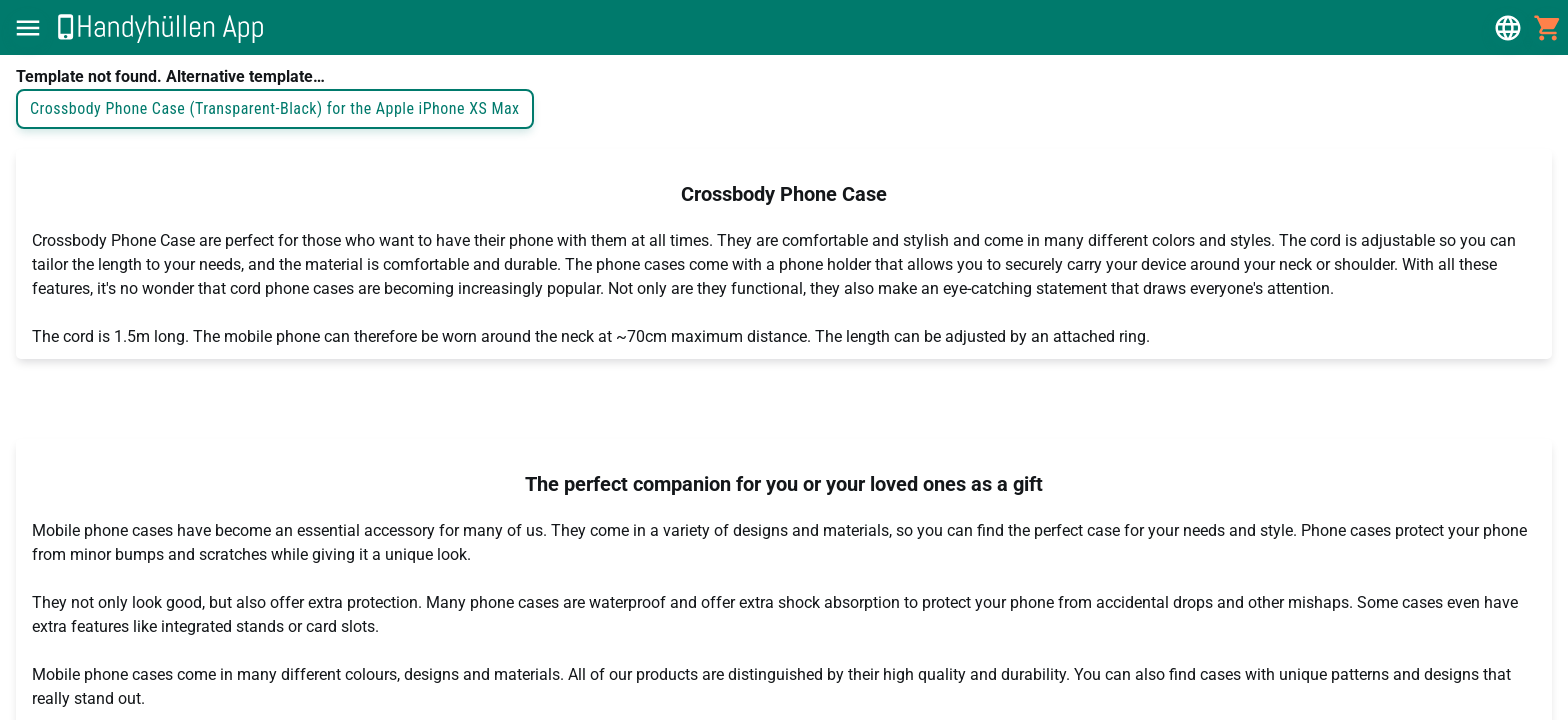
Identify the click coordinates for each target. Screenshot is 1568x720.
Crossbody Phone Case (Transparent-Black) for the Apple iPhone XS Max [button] (275, 109)
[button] (28, 28)
